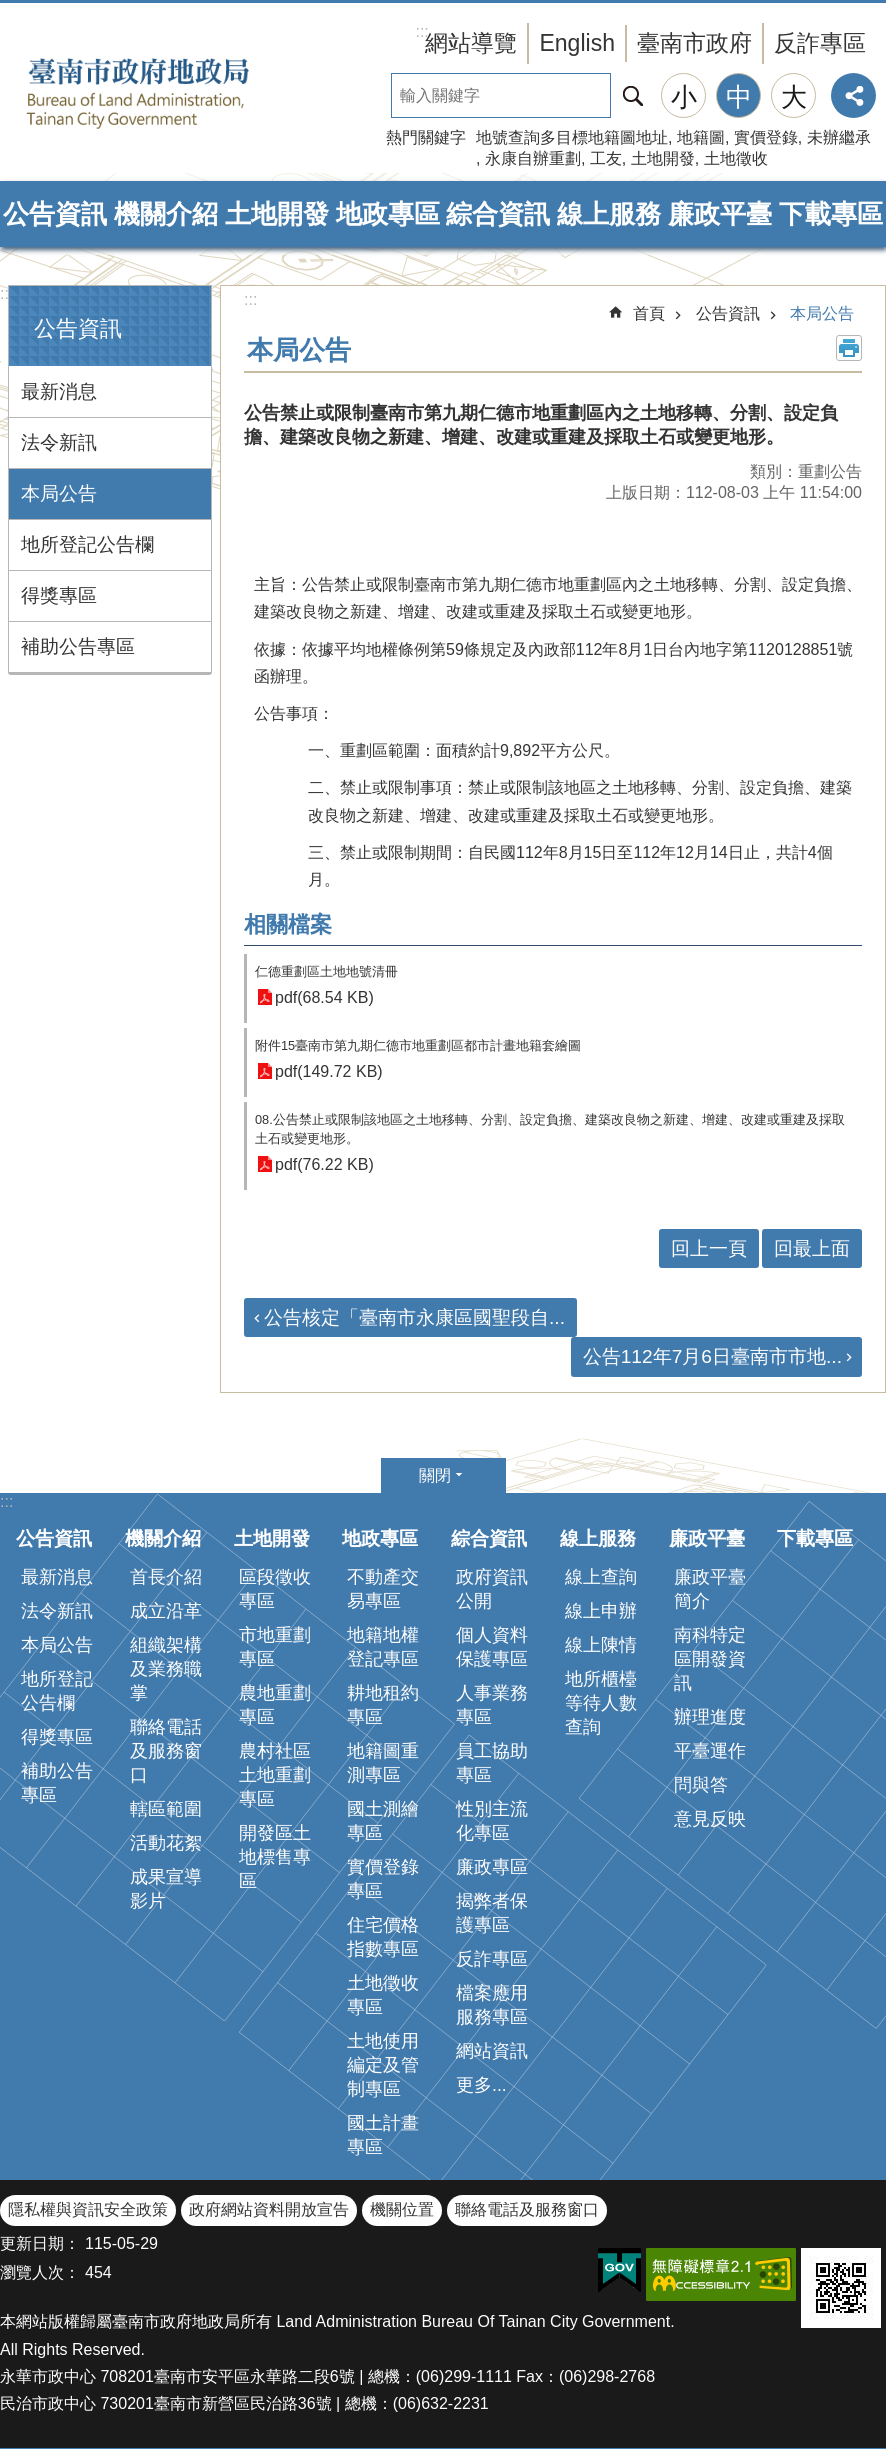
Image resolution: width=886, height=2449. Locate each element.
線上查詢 (601, 1577)
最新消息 (59, 391)
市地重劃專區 (275, 1647)
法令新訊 (59, 442)
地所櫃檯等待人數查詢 (601, 1703)
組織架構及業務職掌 (166, 1669)
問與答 (701, 1785)
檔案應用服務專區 (492, 2005)
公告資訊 (55, 214)
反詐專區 (820, 43)
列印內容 (849, 348)
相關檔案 (288, 924)
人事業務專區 (492, 1705)
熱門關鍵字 (426, 137)
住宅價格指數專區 (383, 1937)
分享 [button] (853, 95)
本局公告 (59, 493)
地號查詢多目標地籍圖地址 (572, 137)
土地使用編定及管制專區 (383, 2065)
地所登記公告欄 (87, 544)
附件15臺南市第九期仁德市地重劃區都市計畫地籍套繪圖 (418, 1045)
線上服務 (609, 214)
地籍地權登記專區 (383, 1647)
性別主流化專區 (492, 1821)
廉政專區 (492, 1867)
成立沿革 (166, 1611)
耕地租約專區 (383, 1705)
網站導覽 (471, 43)
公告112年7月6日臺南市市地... (712, 1356)
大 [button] (794, 97)
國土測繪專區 (383, 1821)
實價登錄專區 (383, 1879)
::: (6, 293)
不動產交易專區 (383, 1589)
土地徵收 (736, 158)
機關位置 (402, 2209)
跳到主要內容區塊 (10, 10)
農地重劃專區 (275, 1705)
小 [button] (684, 97)
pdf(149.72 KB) (329, 1071)
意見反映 (710, 1819)
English (577, 43)
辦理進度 (710, 1717)
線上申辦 (601, 1611)
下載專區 (831, 214)
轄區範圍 (166, 1809)
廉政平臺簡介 (710, 1589)
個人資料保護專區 (492, 1647)
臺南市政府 (694, 43)
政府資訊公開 (492, 1589)
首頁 (649, 313)
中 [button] (739, 97)
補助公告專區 (78, 646)
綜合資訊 (498, 214)
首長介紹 (166, 1577)
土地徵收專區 (383, 1995)
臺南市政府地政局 (170, 93)
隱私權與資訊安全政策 (88, 2209)
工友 (606, 158)
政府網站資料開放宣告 (269, 2209)
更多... (481, 2085)
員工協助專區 (492, 1763)
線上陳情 (601, 1645)
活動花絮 (166, 1843)
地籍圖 (701, 137)
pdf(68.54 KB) (324, 997)
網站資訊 (492, 2051)
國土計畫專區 (383, 2135)
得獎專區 (59, 595)
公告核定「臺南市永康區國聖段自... (414, 1317)
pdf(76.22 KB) (324, 1164)
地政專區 (388, 214)
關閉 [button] (435, 1475)
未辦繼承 (839, 137)
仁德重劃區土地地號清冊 (326, 971)
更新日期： (40, 2243)
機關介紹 (166, 214)
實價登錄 (766, 137)
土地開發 (663, 158)
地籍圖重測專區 (383, 1763)
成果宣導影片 (166, 1889)
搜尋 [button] (633, 95)
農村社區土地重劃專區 (275, 1775)
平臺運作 (710, 1751)
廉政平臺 (720, 214)
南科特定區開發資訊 (710, 1659)
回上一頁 (709, 1248)
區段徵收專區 (275, 1589)
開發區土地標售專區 (275, 1857)
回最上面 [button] (812, 1248)
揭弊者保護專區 (492, 1913)
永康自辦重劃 (533, 158)
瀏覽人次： (40, 2272)
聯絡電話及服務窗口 (166, 1751)
